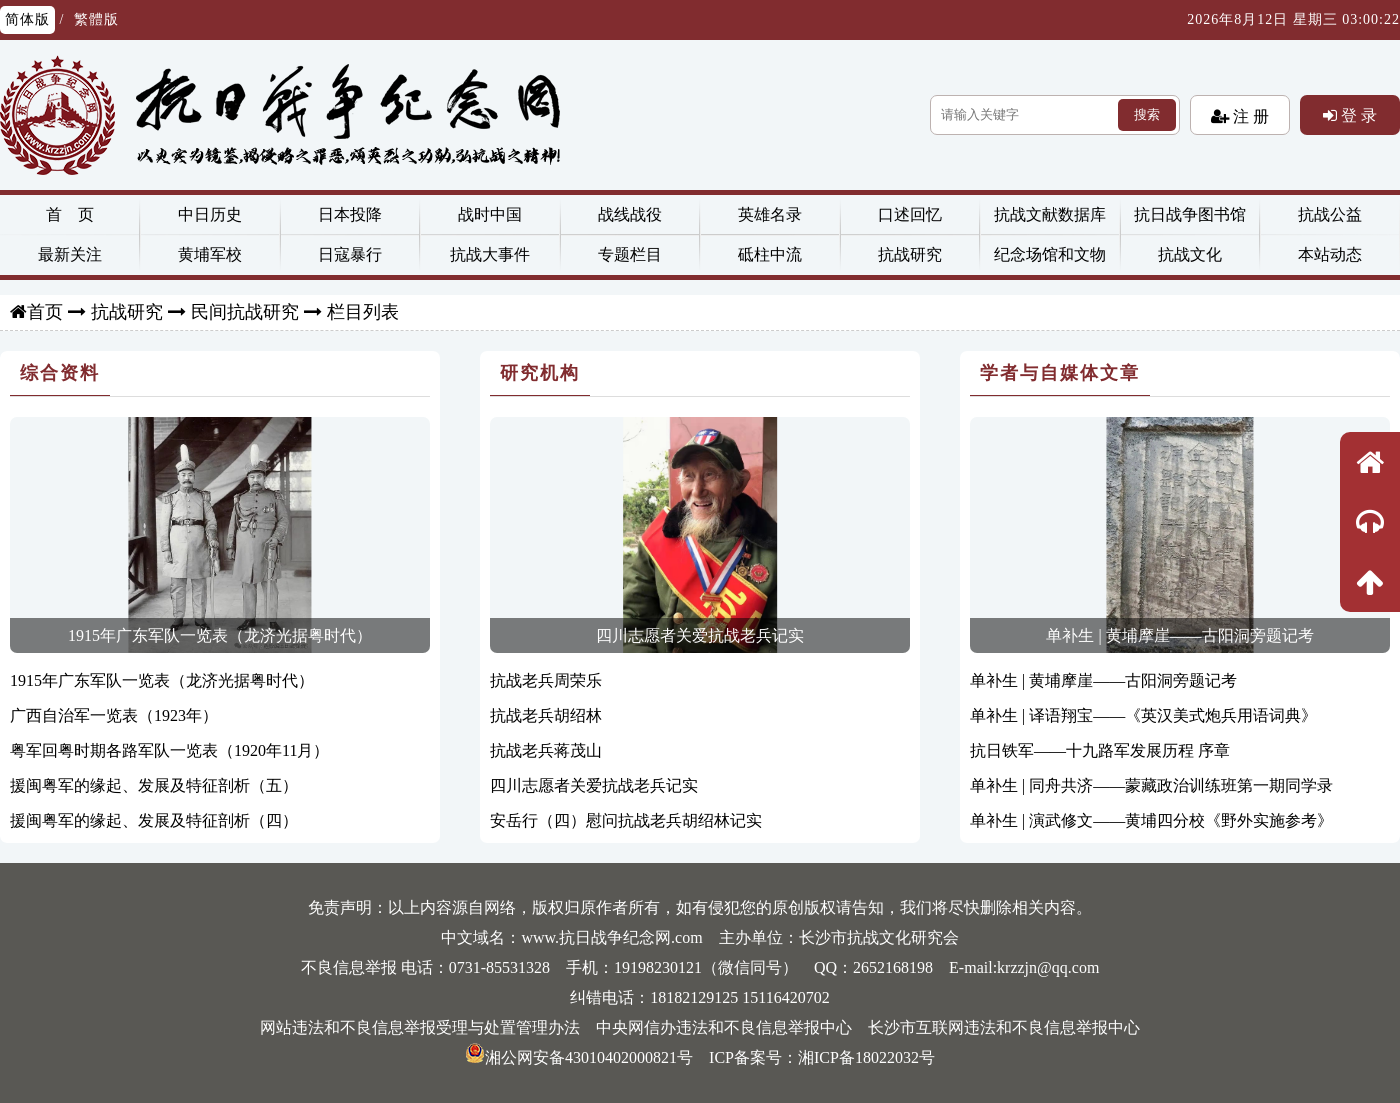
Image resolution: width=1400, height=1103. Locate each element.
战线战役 (630, 214)
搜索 (1147, 114)
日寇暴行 (350, 254)
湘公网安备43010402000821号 (579, 1057)
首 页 (70, 214)
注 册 (1249, 116)
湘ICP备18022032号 (866, 1057)
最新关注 (70, 254)
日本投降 (350, 214)
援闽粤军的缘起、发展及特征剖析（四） (154, 820)
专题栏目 (630, 254)
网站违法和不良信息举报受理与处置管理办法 (420, 1027)
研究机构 (540, 373)
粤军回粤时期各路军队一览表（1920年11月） (169, 750)
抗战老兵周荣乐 (546, 680)
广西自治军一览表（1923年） (114, 715)
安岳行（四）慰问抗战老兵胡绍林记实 (626, 820)
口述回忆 (910, 214)
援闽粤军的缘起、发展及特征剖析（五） (154, 785)
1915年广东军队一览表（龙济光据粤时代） (220, 635)
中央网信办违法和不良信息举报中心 (724, 1027)
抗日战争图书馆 (1190, 214)
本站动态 (1330, 254)
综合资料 (60, 373)
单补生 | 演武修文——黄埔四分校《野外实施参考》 (1151, 820)
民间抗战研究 (245, 312)
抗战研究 (910, 254)
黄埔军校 (210, 254)
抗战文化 (1190, 254)
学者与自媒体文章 (1060, 373)
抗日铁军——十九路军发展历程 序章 (1100, 750)
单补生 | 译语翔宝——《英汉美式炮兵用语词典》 (1143, 715)
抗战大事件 (490, 254)
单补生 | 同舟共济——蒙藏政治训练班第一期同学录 (1151, 785)
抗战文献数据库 (1050, 214)
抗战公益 (1330, 214)
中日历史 (210, 214)
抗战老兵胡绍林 (546, 715)
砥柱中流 (770, 254)
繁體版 (96, 19)
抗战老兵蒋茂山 (546, 750)
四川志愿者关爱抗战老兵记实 (700, 635)
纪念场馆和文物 (1050, 254)
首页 (45, 312)
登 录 (1357, 115)
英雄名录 (770, 214)
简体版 (27, 19)
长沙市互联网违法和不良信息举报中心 (1004, 1027)
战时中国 (490, 214)
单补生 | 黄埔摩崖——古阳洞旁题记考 (1179, 635)
